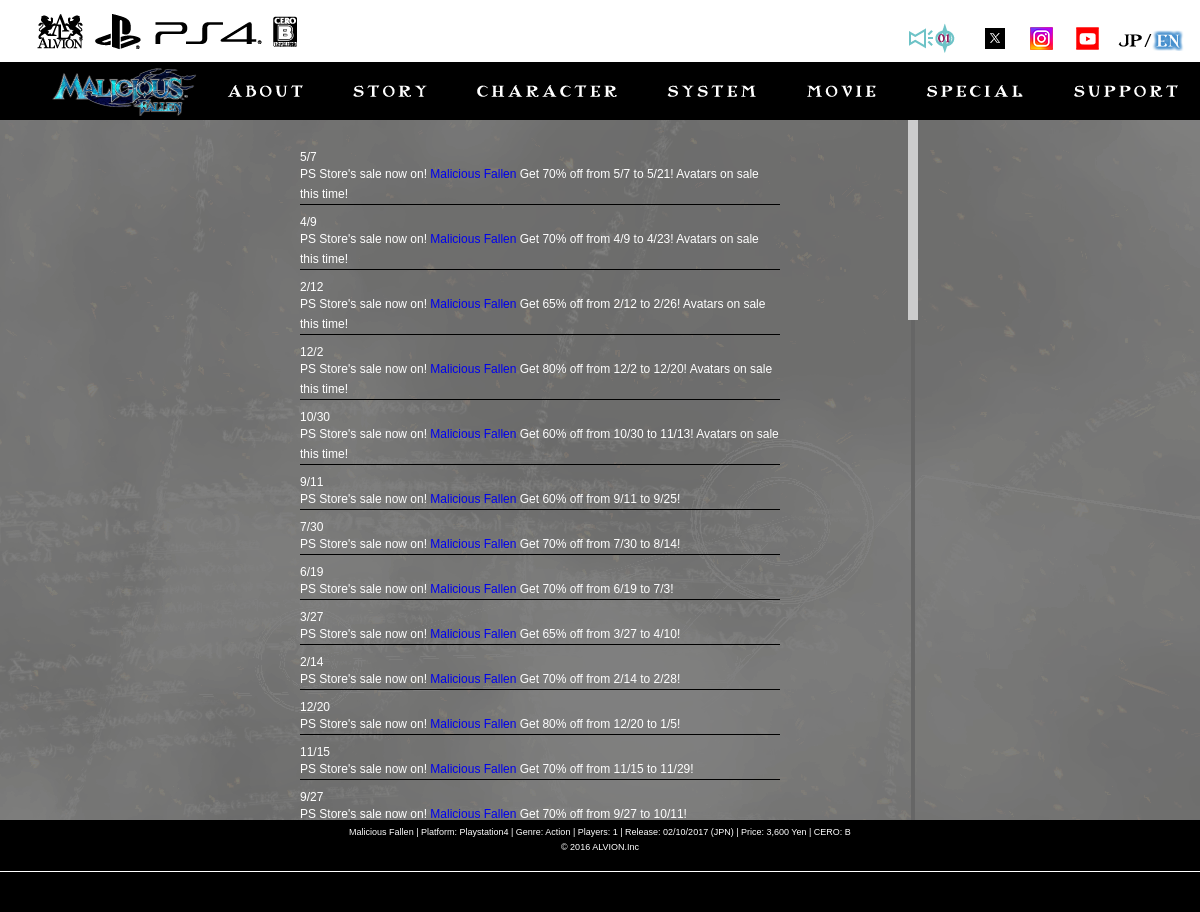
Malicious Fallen (473, 174)
